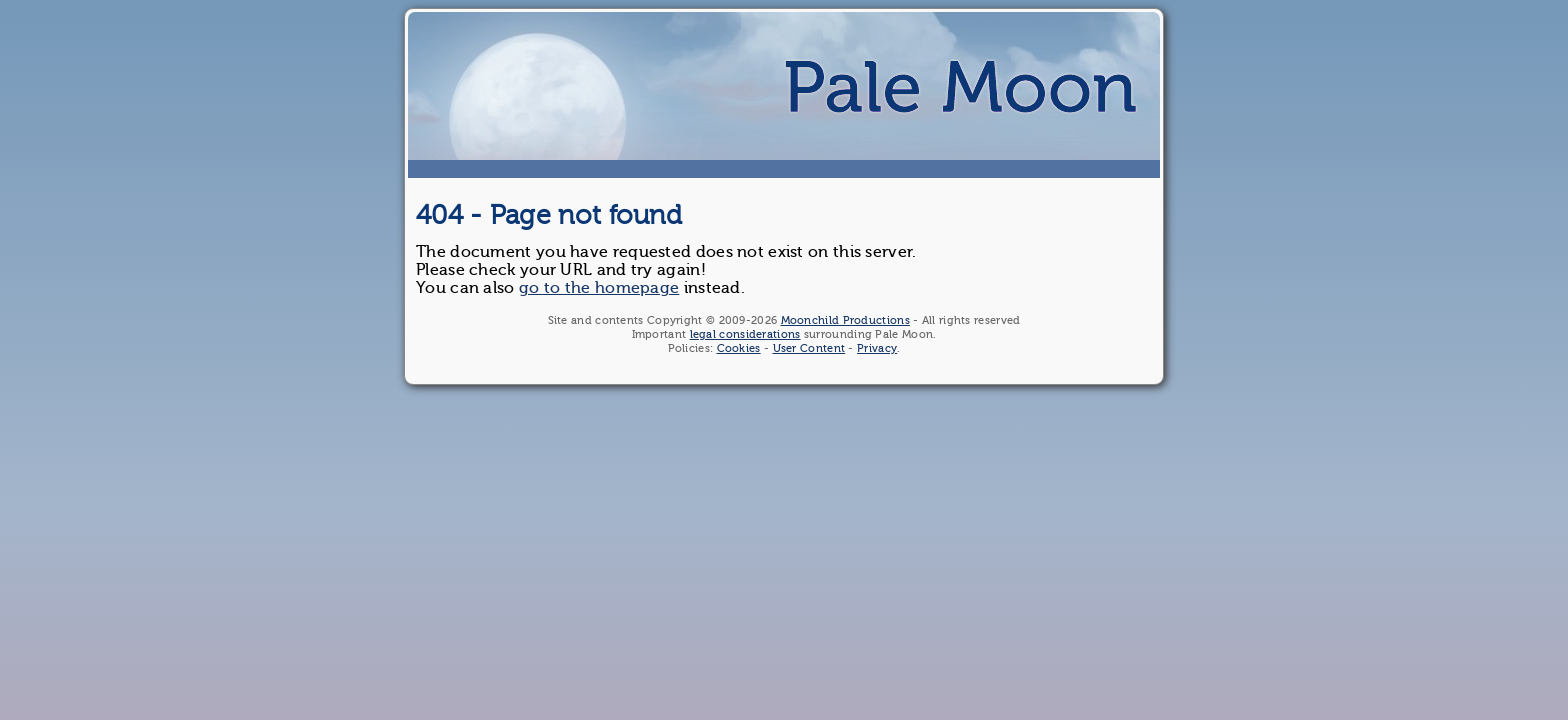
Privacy (877, 348)
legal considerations (745, 334)
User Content (809, 348)
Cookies (739, 348)
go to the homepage (599, 288)
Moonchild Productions (845, 320)
